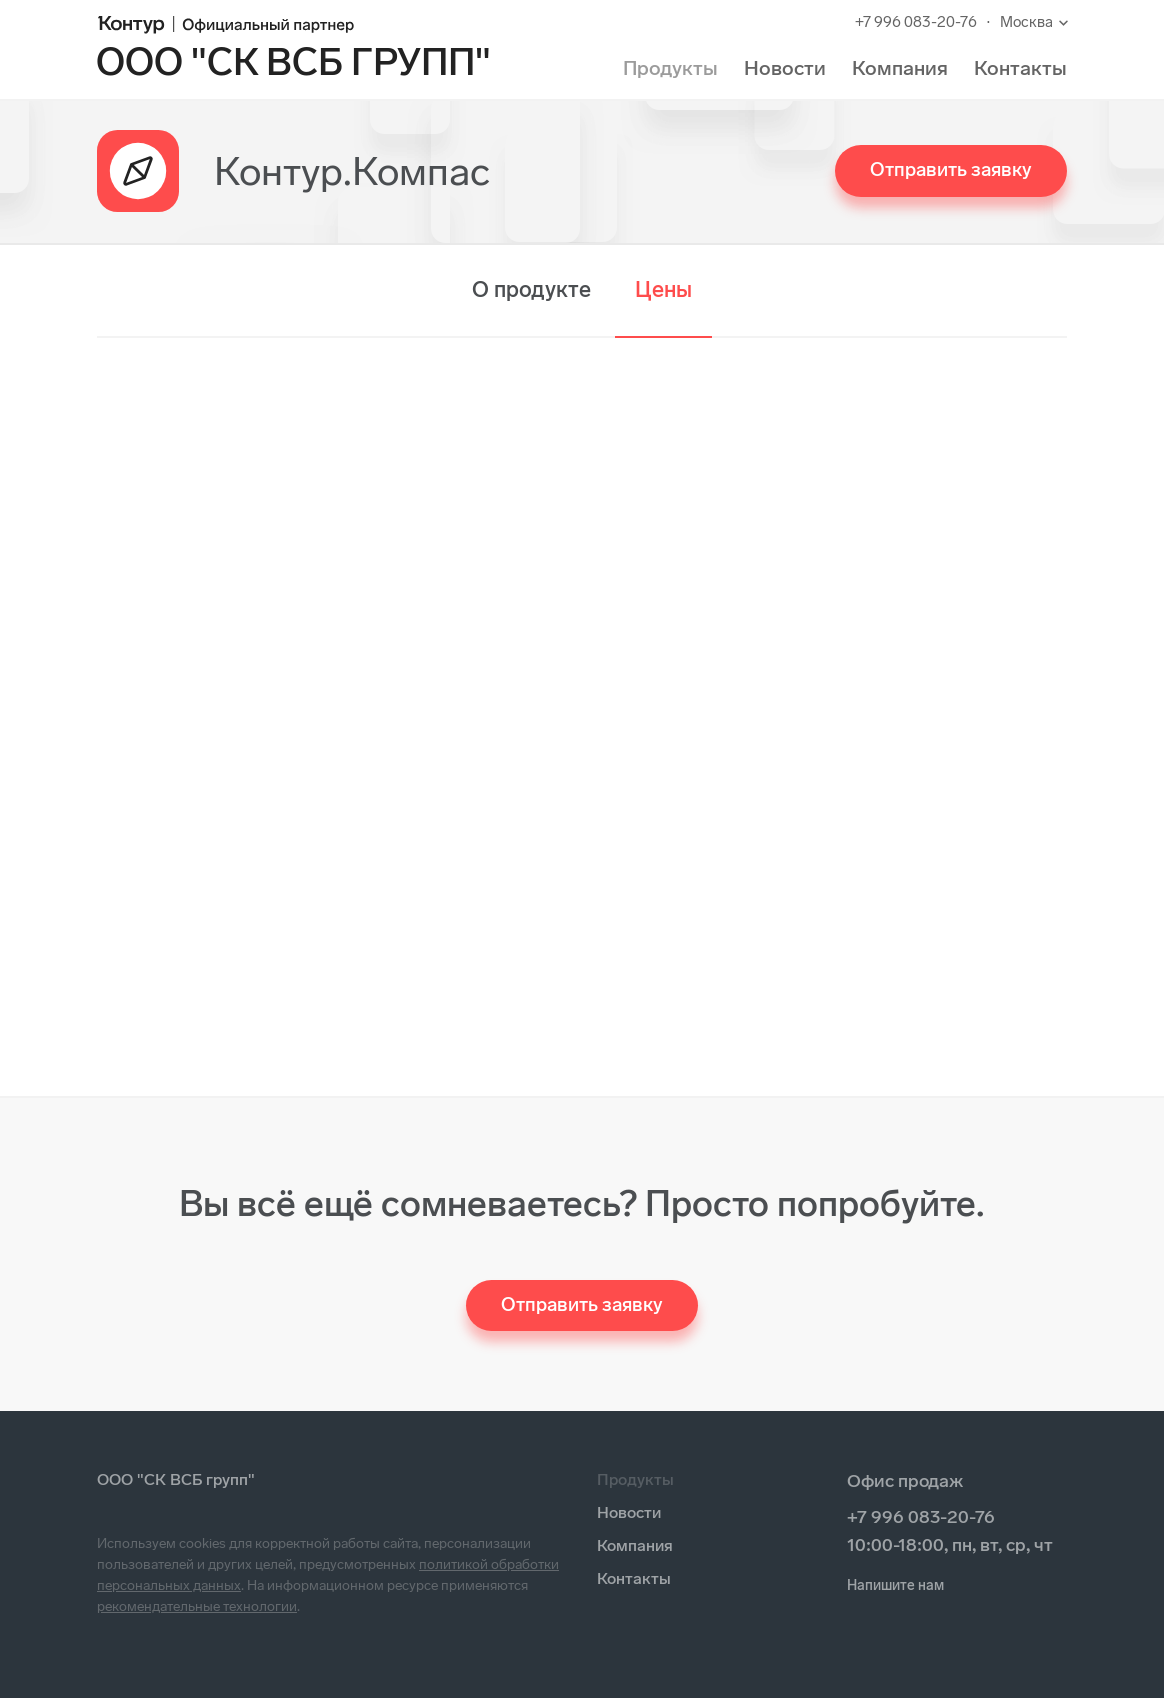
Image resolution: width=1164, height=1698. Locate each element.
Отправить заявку (951, 169)
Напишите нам (895, 1585)
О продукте (531, 289)
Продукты (670, 68)
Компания (900, 68)
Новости (785, 68)
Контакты (1020, 68)
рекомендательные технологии (197, 1606)
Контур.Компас (352, 171)
